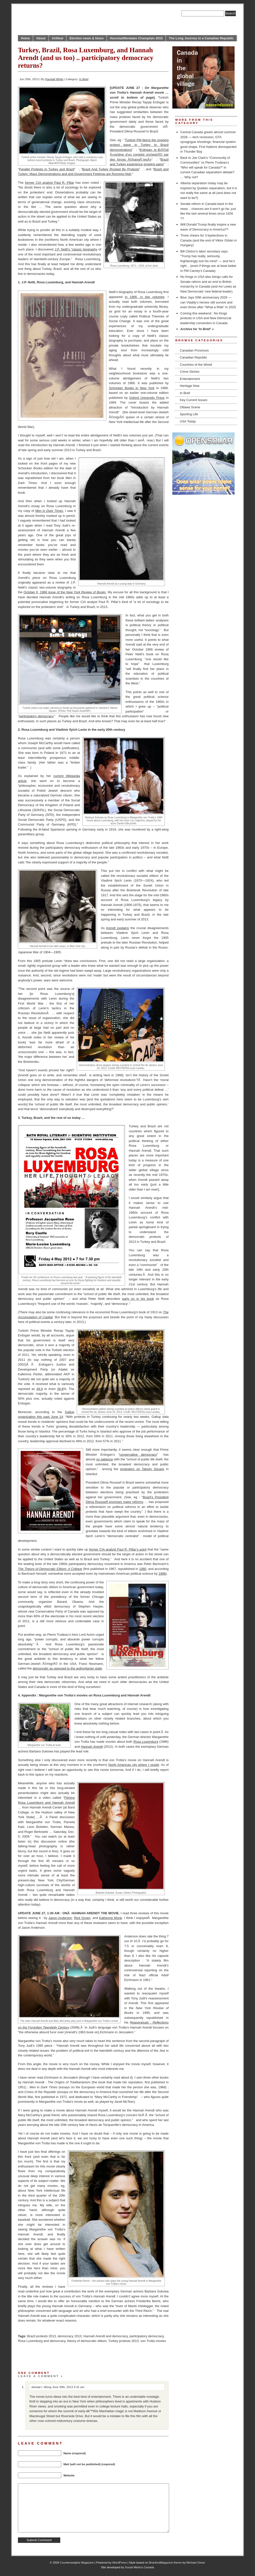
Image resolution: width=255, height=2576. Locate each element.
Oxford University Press (147, 398)
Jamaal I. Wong (41, 2387)
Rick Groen (82, 1918)
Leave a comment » (40, 2376)
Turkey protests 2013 (123, 2341)
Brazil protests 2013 (41, 2336)
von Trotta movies (153, 2341)
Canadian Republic (193, 357)
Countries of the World (196, 364)
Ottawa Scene (190, 407)
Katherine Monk (110, 1918)
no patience (104, 1459)
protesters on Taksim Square (142, 1469)
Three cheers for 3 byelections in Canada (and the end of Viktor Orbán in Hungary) (208, 240)
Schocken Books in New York (131, 388)
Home (25, 38)
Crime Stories (189, 371)
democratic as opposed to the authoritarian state (67, 1668)
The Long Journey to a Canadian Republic (201, 38)
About (41, 38)
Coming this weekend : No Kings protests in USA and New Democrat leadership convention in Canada (205, 318)
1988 (162, 1573)
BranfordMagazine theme (165, 2562)
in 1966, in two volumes (144, 297)
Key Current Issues (193, 400)
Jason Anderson (60, 1918)
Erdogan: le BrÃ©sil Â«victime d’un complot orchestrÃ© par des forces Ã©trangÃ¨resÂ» (139, 154)
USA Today (188, 421)
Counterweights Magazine (77, 2562)
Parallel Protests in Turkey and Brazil (46, 169)
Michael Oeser (196, 2562)
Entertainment (190, 379)
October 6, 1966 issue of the (64, 592)
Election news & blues (86, 38)
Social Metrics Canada (139, 2567)
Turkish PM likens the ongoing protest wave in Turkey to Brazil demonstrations (139, 145)
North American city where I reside (133, 1765)
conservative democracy (138, 1454)
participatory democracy (36, 716)
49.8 (60, 1389)
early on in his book (138, 1299)
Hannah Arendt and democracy (105, 2336)
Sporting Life (189, 414)
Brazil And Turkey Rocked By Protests (110, 169)
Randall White (54, 79)
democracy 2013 (69, 2336)
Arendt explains (117, 928)
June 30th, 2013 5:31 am (68, 2387)
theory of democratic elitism (87, 2341)
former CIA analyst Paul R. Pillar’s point (117, 1549)
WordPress (119, 2562)
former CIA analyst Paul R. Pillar (49, 182)
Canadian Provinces (194, 350)
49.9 (39, 1389)
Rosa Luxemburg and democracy (41, 2341)
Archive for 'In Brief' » (197, 329)
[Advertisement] (76, 2355)
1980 (142, 1569)
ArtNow (57, 38)
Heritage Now (189, 386)
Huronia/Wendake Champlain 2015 (136, 38)
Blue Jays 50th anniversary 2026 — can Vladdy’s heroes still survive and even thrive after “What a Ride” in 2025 (208, 302)
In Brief (83, 79)
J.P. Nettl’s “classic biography (76, 249)
